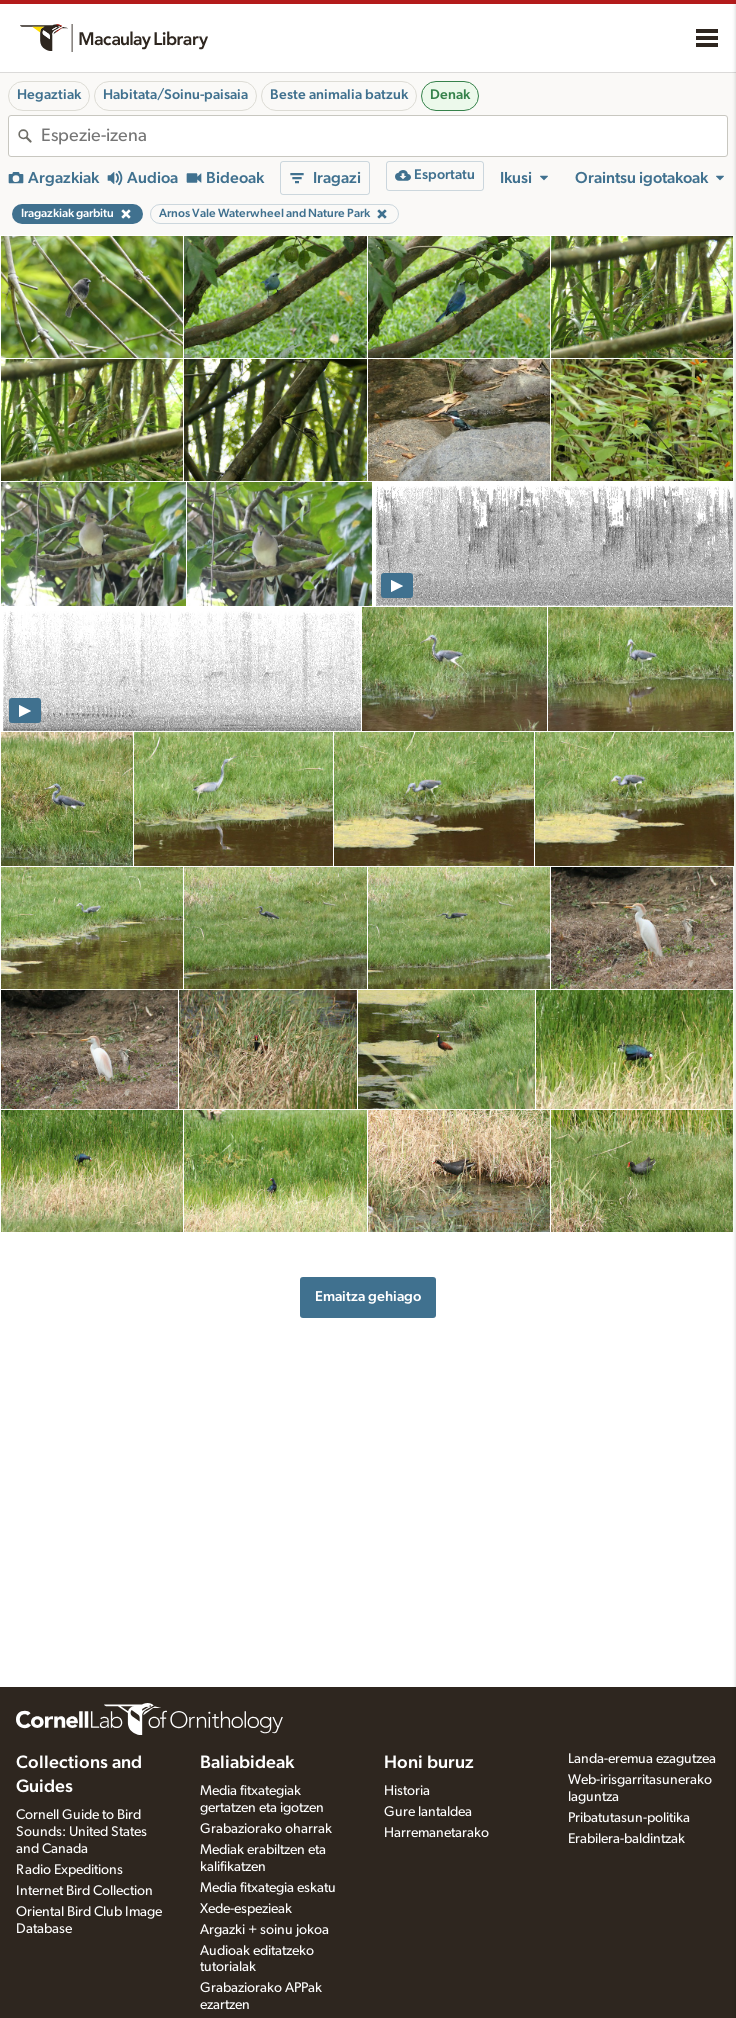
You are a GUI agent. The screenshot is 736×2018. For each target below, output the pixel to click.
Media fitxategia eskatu (268, 1888)
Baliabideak (247, 1763)
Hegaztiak (49, 95)
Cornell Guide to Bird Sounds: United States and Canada (81, 1832)
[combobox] (384, 136)
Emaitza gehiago (368, 1296)
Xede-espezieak (246, 1909)
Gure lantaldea (428, 1812)
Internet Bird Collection (84, 1891)
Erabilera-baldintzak (626, 1839)
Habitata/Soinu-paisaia (175, 95)
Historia (407, 1791)
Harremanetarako (436, 1833)
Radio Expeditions (69, 1870)
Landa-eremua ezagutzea (642, 1759)
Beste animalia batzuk (339, 95)
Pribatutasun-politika (629, 1818)
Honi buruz (429, 1763)
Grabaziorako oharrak (266, 1829)
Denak (450, 95)
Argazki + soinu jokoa (264, 1930)
